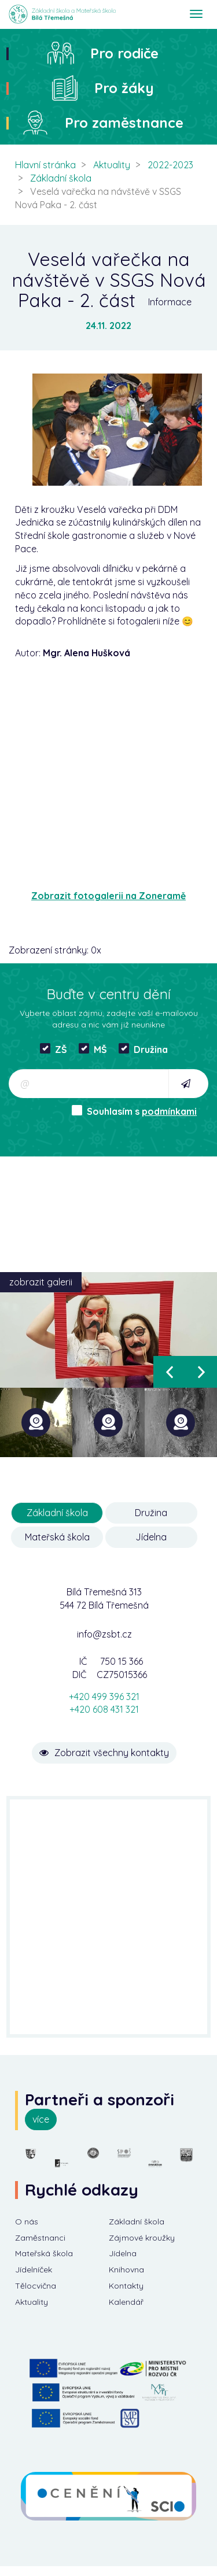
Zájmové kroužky (142, 2238)
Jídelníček (33, 2269)
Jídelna (151, 1537)
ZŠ (53, 1049)
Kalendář (126, 2302)
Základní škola (60, 178)
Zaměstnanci (40, 2238)
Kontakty (126, 2286)
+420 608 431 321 (104, 1709)
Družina (143, 1049)
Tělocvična (35, 2286)
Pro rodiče (124, 53)
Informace (170, 302)
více (40, 2119)
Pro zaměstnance (124, 122)
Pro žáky (124, 88)
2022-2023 (170, 165)
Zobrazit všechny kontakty (104, 1752)
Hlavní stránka (45, 165)
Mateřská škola (57, 1537)
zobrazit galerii (40, 1282)
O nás (26, 2221)
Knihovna (126, 2269)
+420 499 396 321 (104, 1696)
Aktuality (111, 165)
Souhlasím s (134, 1111)
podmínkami (169, 1111)
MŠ (93, 1049)
